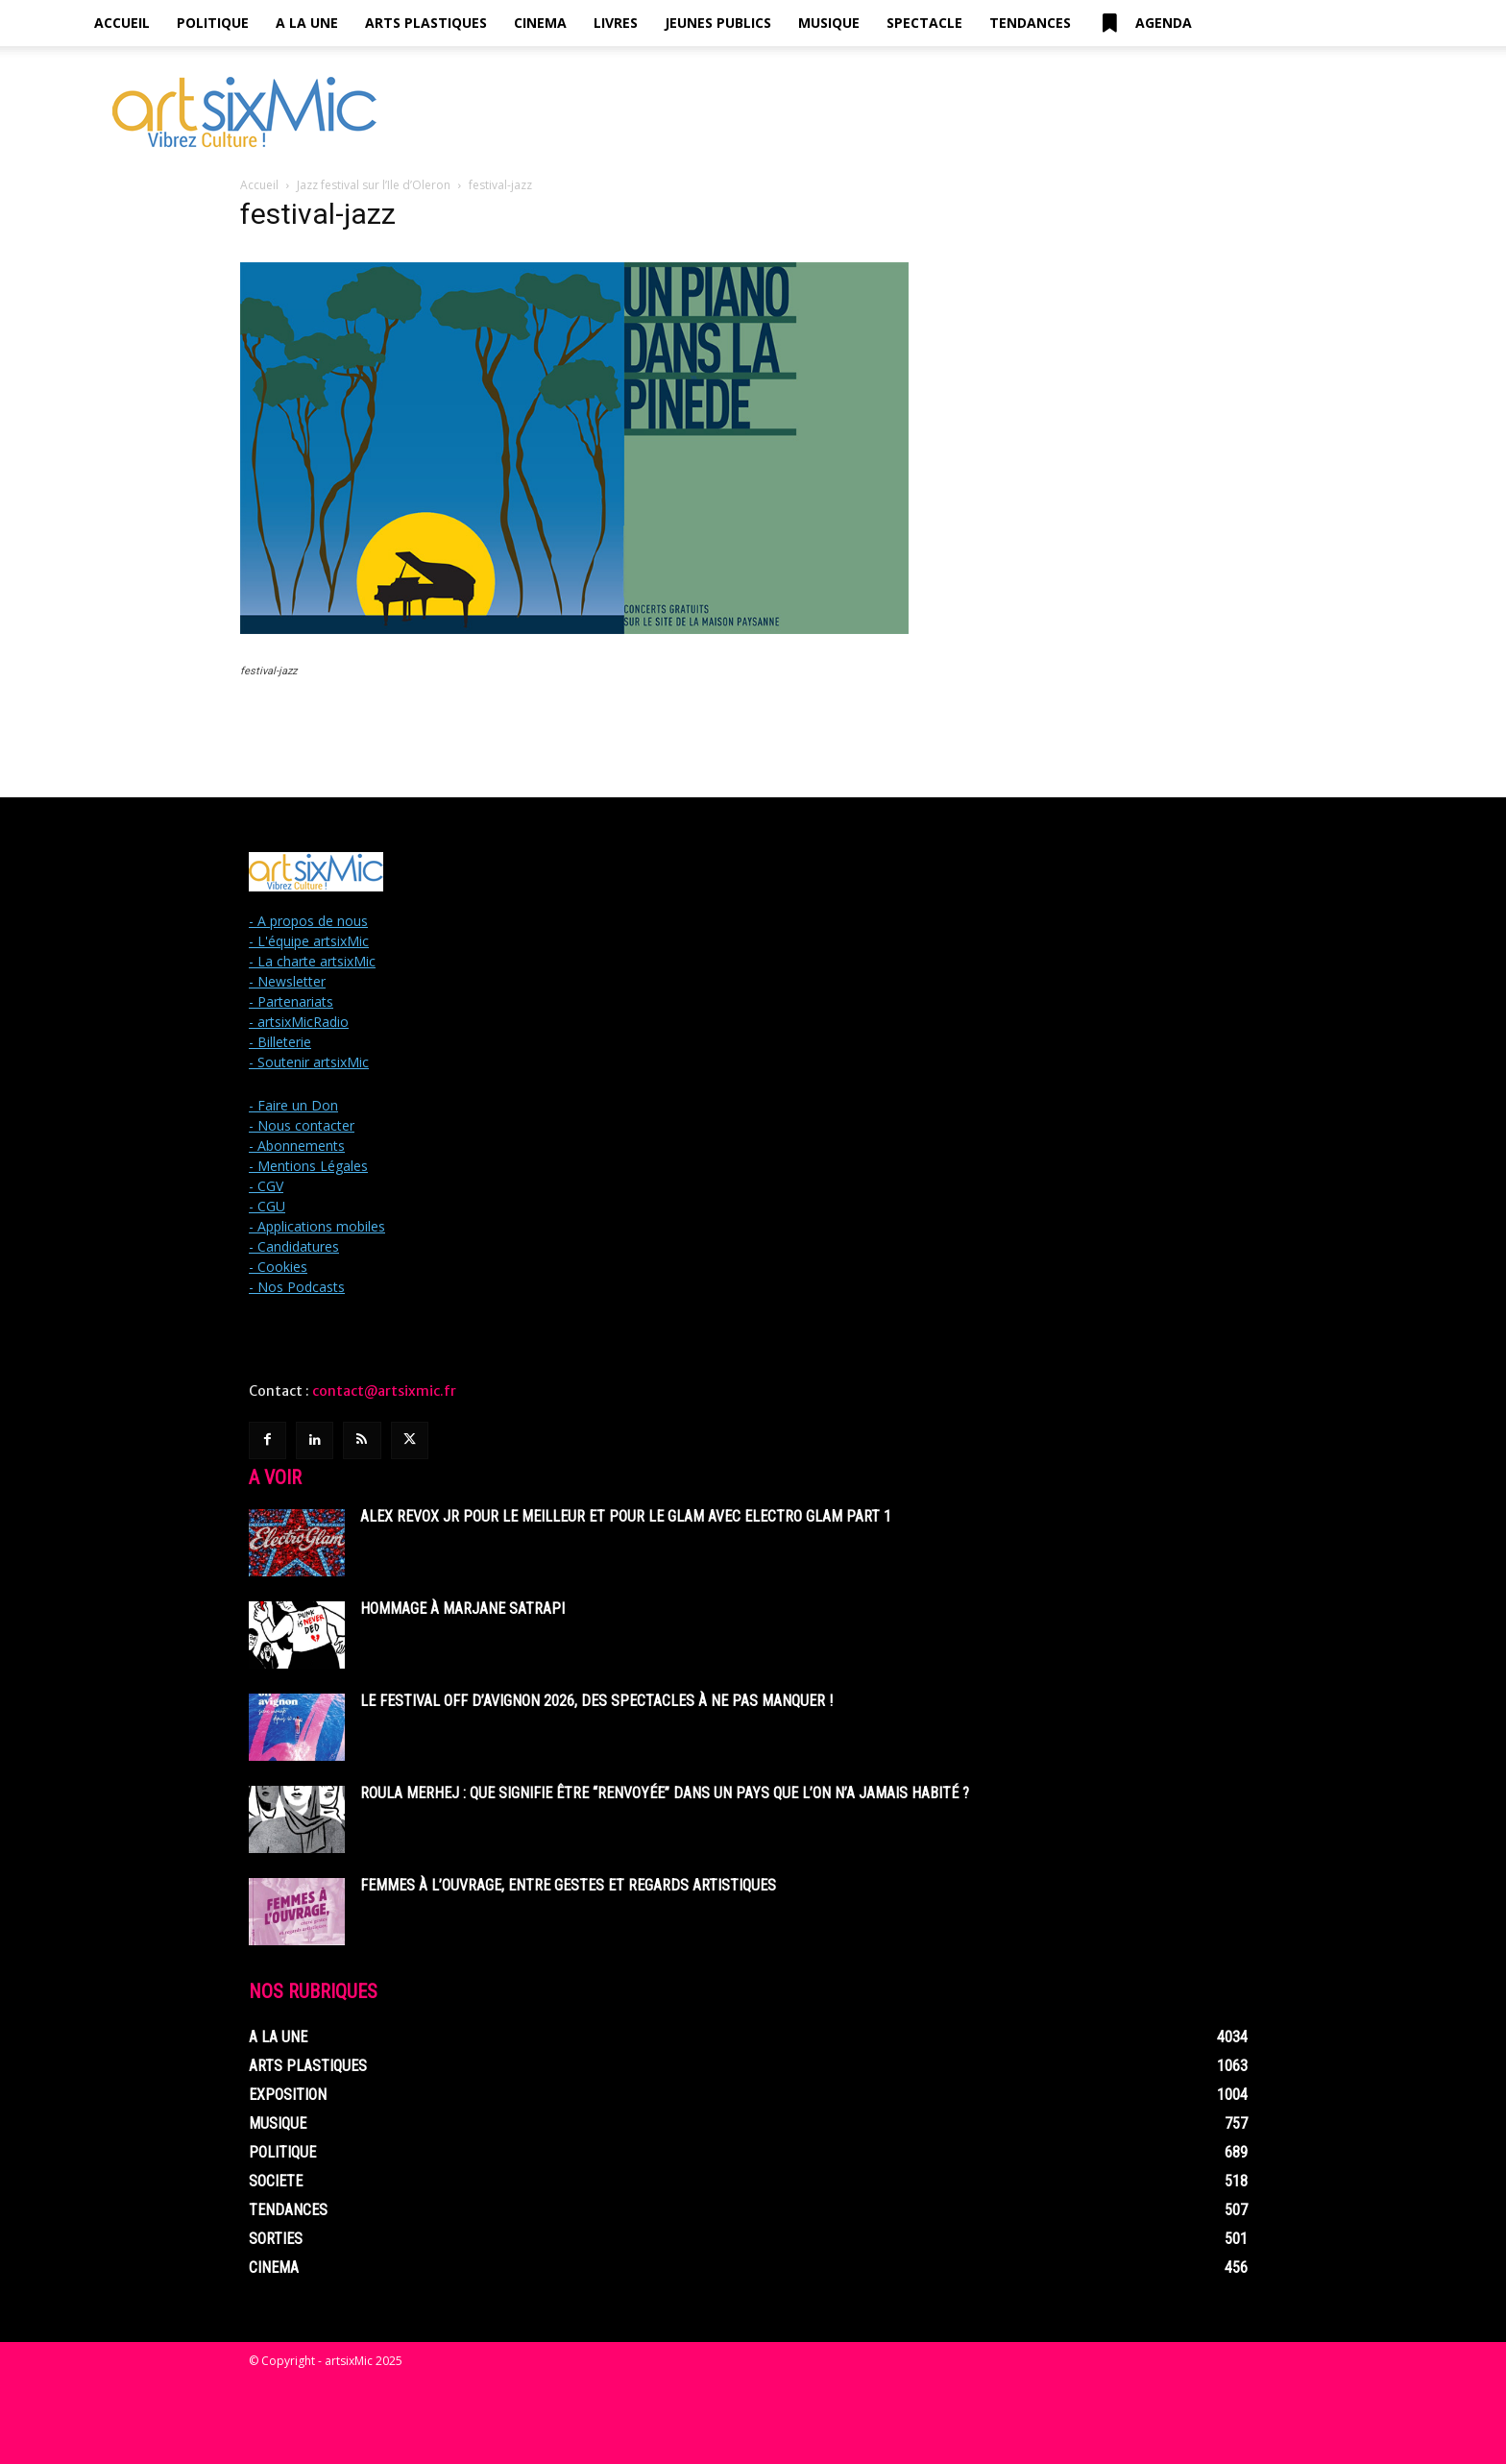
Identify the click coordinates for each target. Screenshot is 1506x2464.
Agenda (1145, 23)
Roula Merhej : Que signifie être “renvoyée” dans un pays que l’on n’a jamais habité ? (664, 1793)
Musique (829, 22)
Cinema (540, 22)
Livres (616, 22)
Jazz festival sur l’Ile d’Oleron (373, 185)
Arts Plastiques (426, 22)
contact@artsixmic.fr (384, 1391)
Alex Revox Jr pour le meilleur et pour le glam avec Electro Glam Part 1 (625, 1516)
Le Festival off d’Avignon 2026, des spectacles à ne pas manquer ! (596, 1701)
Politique (213, 22)
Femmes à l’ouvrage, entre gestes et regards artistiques (568, 1885)
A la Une (307, 22)
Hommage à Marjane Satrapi (462, 1608)
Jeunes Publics (718, 22)
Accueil (122, 22)
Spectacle (924, 22)
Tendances (1030, 22)
